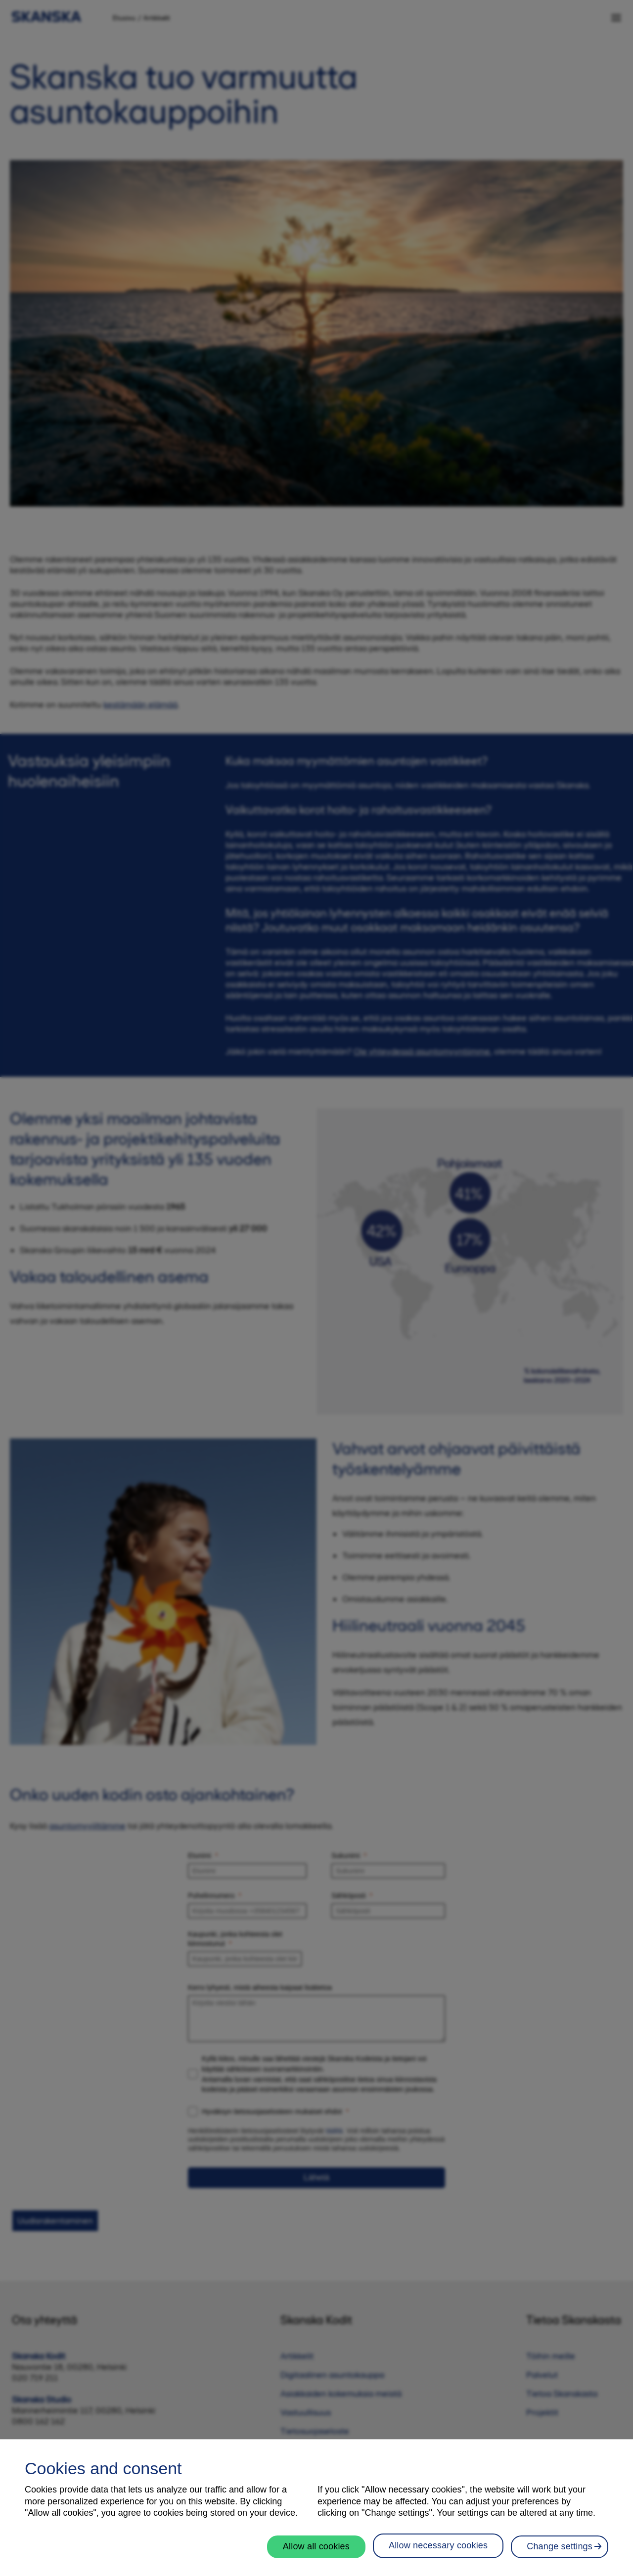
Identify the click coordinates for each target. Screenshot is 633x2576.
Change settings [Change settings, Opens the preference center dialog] (559, 2551)
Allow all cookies (316, 2551)
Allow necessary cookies (438, 2550)
